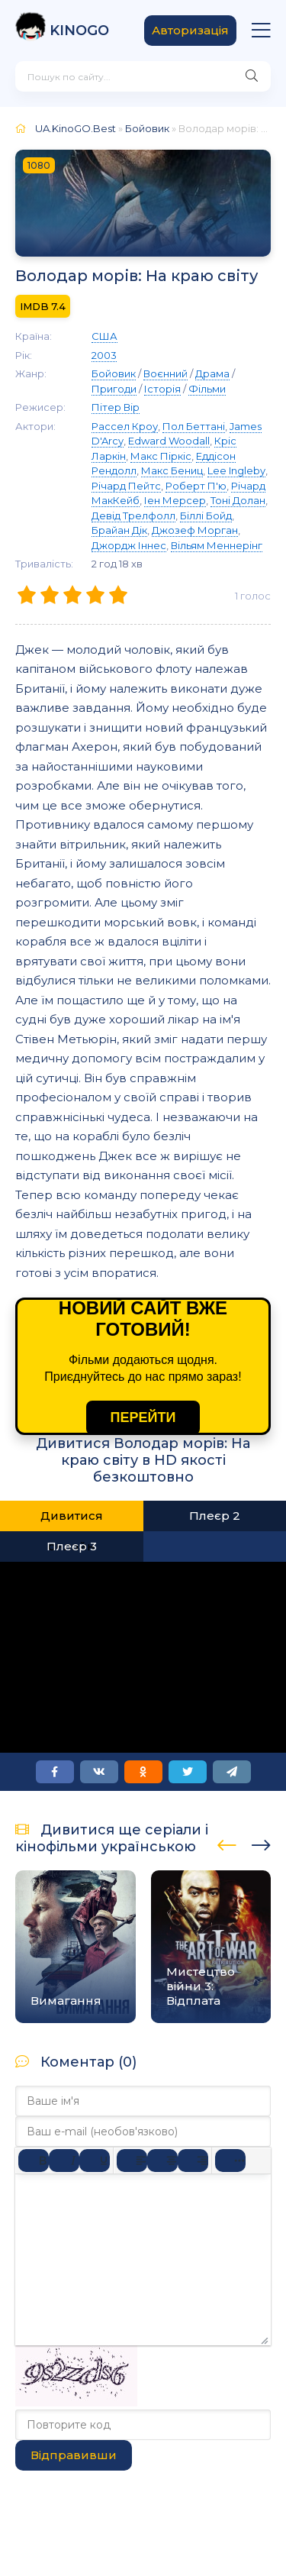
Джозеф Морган (195, 530)
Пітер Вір (116, 407)
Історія (162, 389)
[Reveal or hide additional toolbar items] (230, 2160)
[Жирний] (33, 2160)
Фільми (207, 389)
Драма (212, 373)
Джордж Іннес (129, 545)
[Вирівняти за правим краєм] (193, 2160)
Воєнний (165, 373)
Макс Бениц (172, 470)
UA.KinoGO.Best (75, 128)
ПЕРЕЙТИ (143, 1417)
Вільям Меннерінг (216, 545)
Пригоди (114, 389)
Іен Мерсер (175, 500)
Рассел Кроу (125, 426)
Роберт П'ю (196, 486)
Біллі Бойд (206, 515)
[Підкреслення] (94, 2160)
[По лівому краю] (132, 2160)
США (104, 336)
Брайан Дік (119, 530)
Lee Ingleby (236, 470)
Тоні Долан (237, 500)
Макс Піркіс (160, 456)
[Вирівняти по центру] (162, 2160)
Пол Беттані (193, 426)
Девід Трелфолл (133, 515)
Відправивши (74, 2455)
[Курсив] (64, 2160)
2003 (104, 355)
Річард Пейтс (126, 486)
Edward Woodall (169, 441)
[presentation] (226, 1842)
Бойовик (147, 128)
